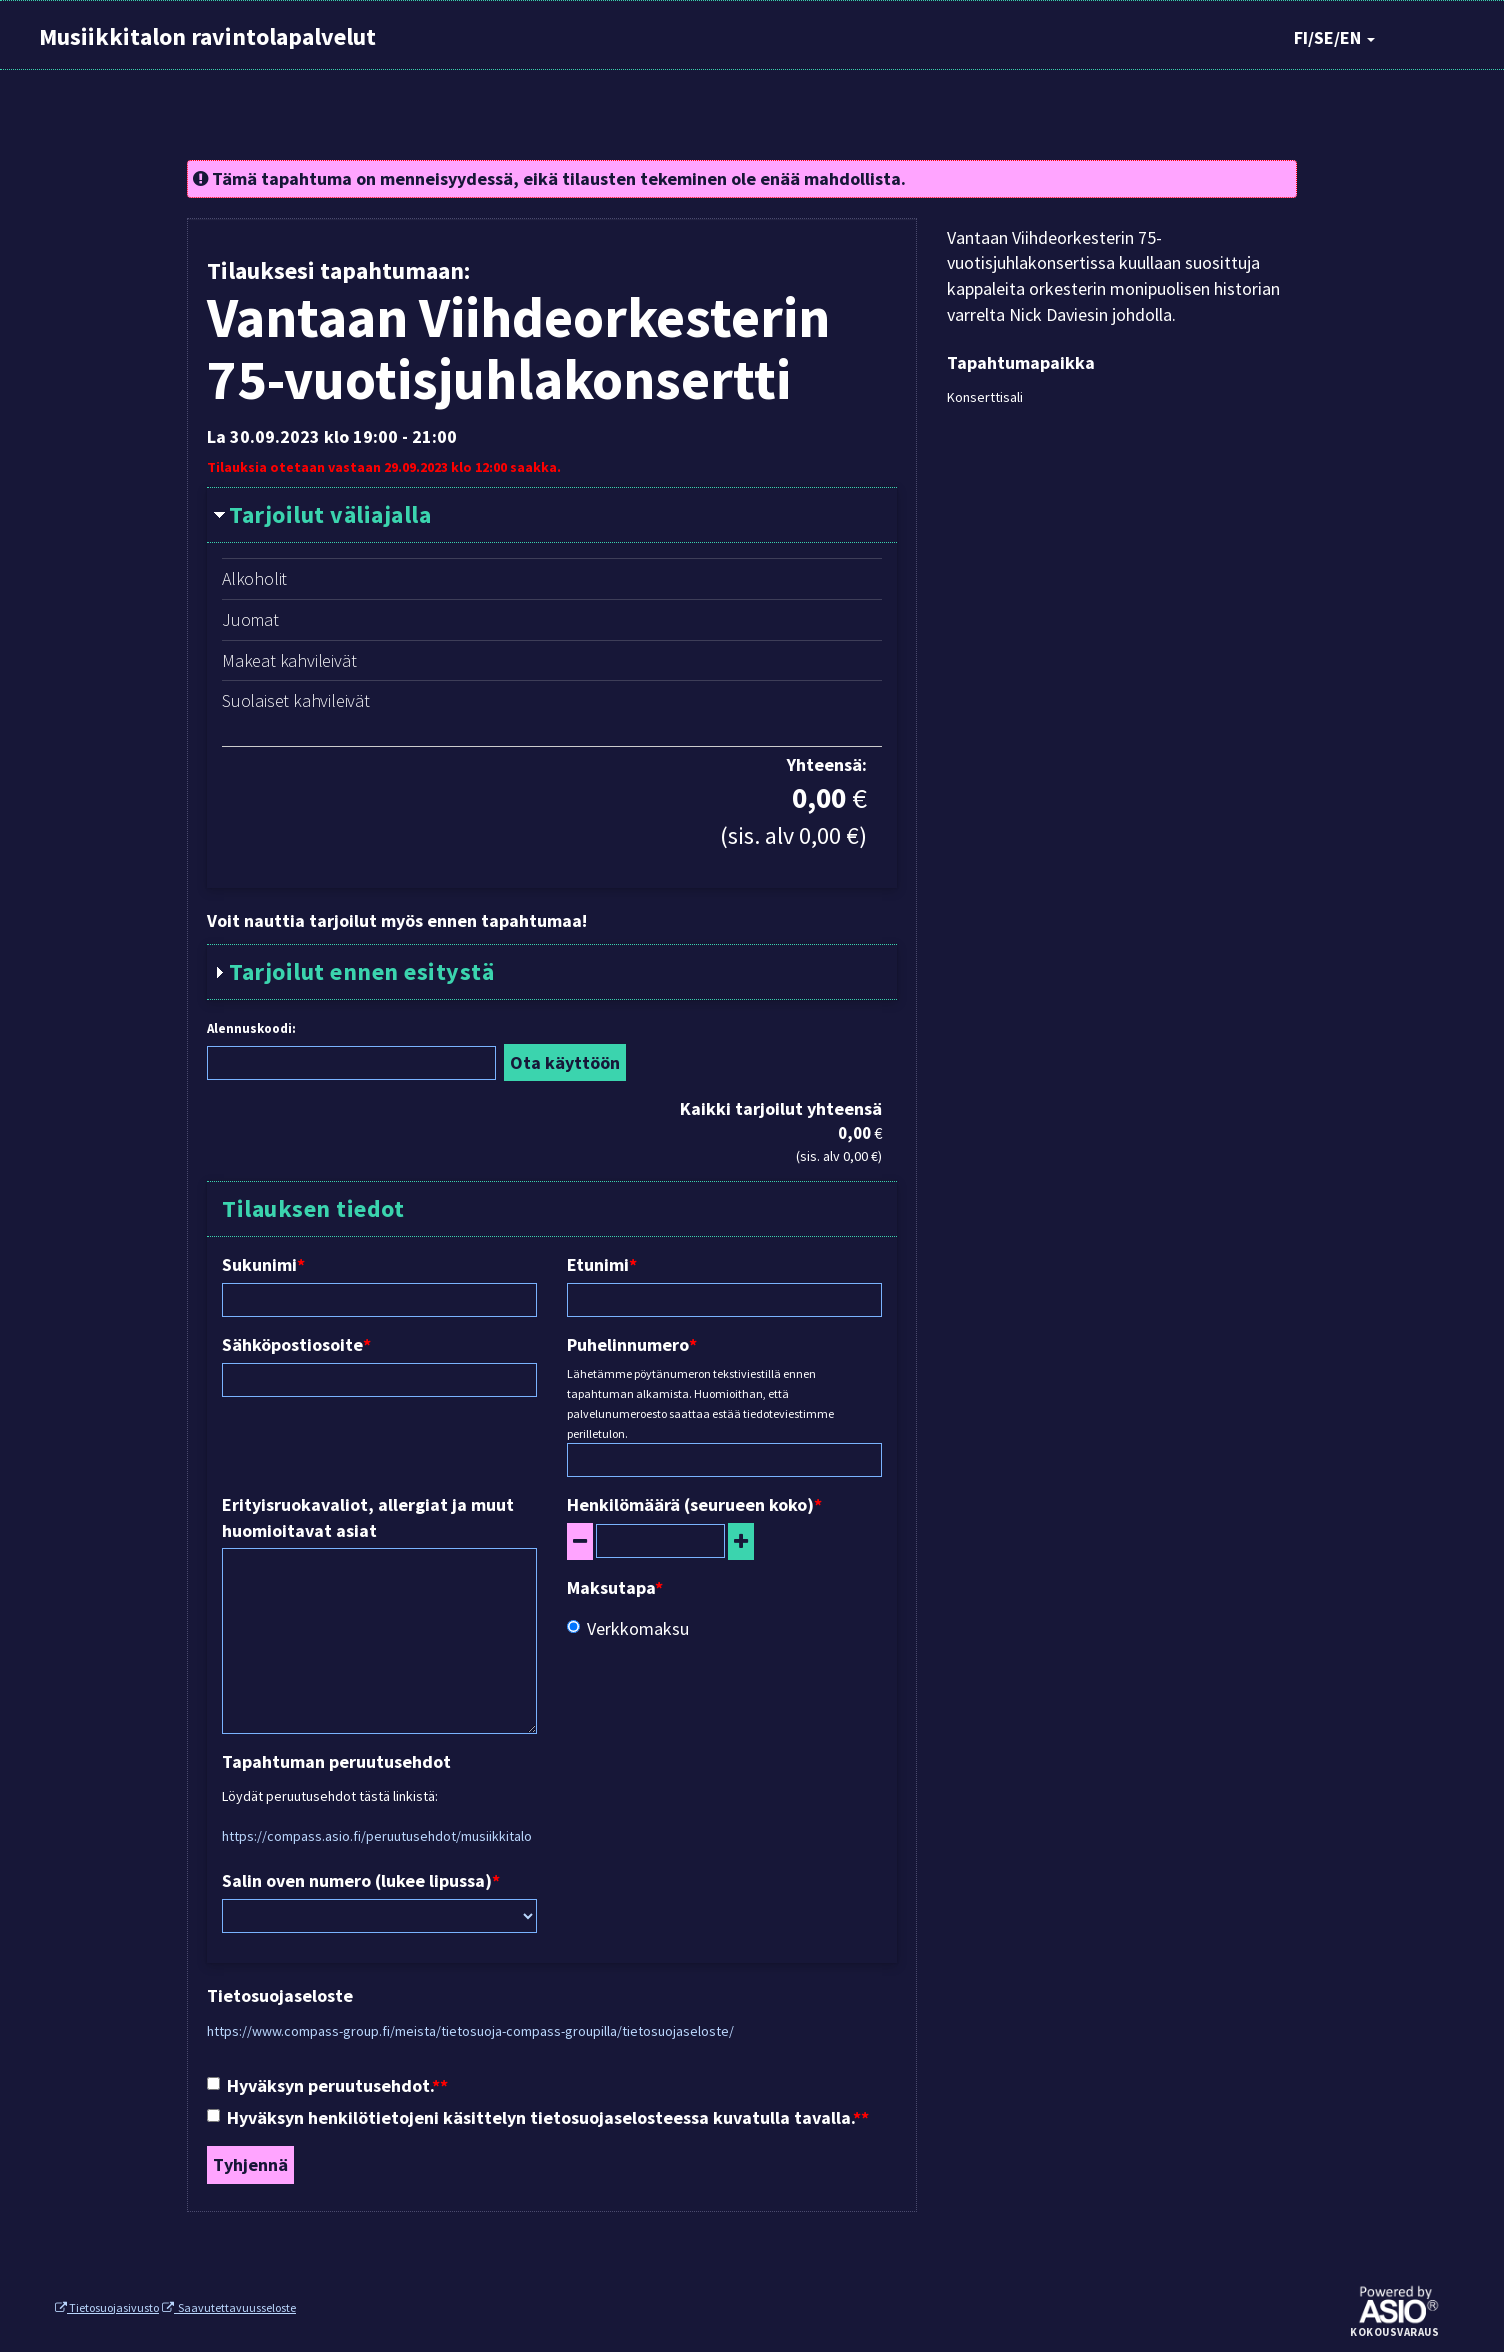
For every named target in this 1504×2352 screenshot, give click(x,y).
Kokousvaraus (1394, 2333)
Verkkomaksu (628, 1628)
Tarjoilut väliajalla (330, 514)
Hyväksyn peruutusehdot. (323, 2085)
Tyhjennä (250, 2164)
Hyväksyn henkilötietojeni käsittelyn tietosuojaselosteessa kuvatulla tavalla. (534, 2117)
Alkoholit (254, 578)
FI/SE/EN (1334, 37)
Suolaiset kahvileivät (296, 700)
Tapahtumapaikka (1021, 362)
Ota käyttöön (565, 1062)
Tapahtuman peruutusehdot (336, 1761)
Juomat (250, 619)
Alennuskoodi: (251, 1028)
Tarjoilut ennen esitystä (361, 971)
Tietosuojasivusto (107, 2307)
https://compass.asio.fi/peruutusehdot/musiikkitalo (377, 1836)
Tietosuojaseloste (280, 1995)
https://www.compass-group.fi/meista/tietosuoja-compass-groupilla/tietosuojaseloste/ (470, 2031)
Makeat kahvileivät (289, 660)
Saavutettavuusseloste (229, 2307)
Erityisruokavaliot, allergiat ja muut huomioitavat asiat (368, 1517)
